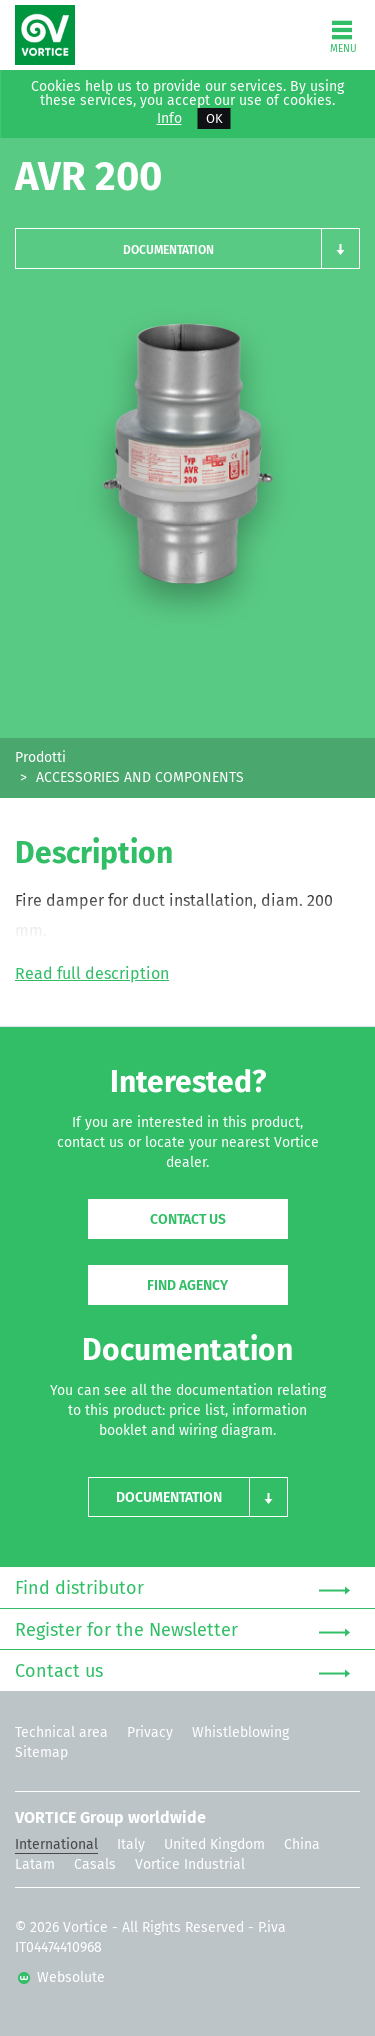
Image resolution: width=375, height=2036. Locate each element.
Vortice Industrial (190, 1864)
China (302, 1844)
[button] (187, 248)
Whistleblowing (240, 1732)
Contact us (188, 1219)
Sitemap (41, 1752)
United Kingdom (214, 1844)
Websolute (61, 1977)
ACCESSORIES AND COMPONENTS (140, 777)
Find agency (187, 1285)
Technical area (61, 1732)
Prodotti (40, 757)
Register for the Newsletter (182, 1631)
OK (214, 118)
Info (169, 119)
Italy (131, 1844)
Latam (35, 1864)
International (56, 1844)
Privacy (150, 1732)
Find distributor (182, 1589)
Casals (95, 1864)
